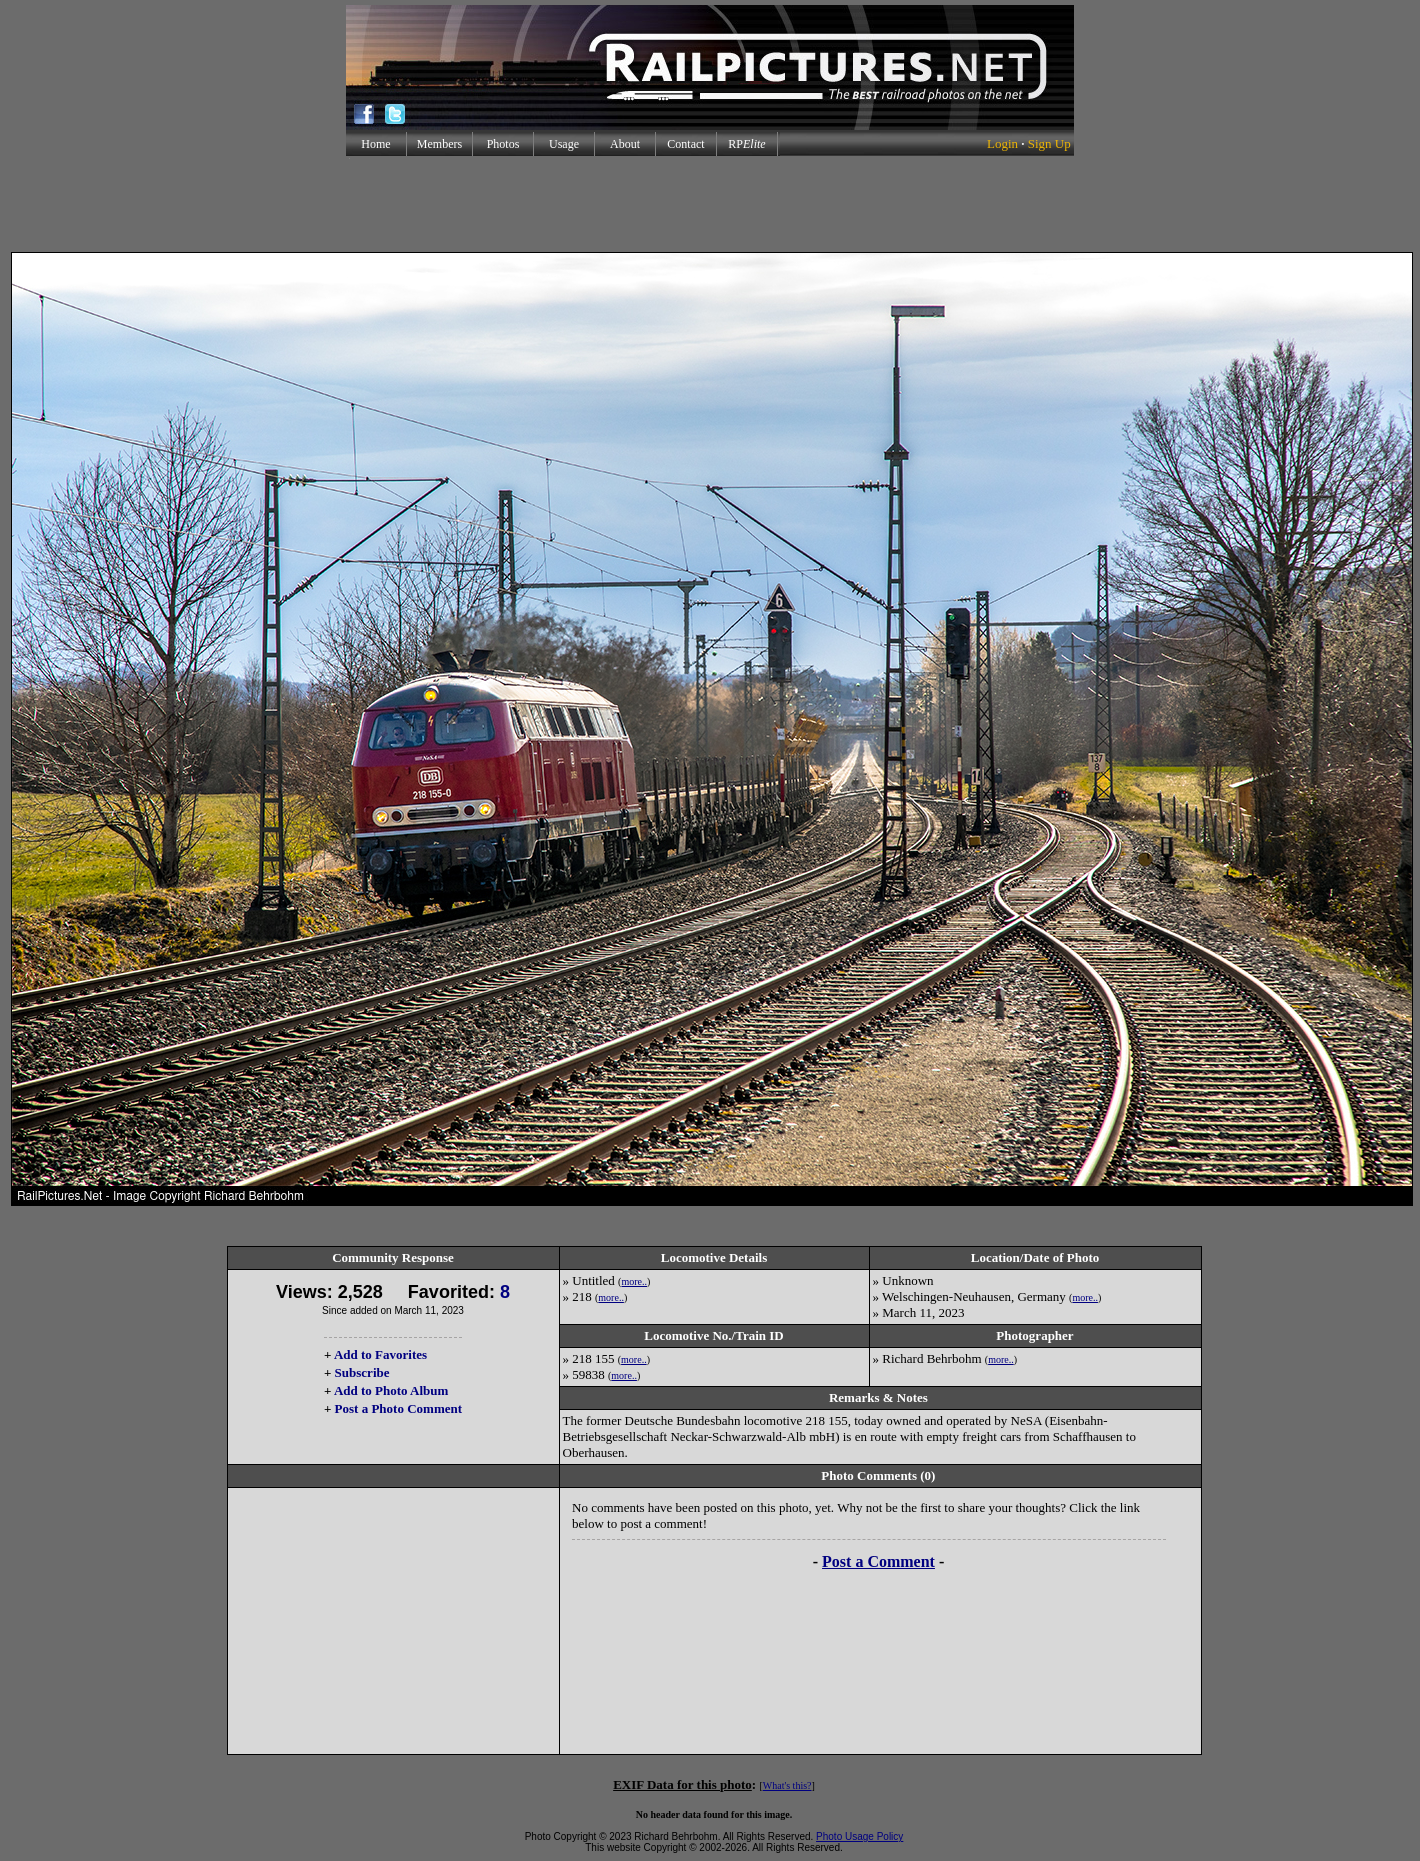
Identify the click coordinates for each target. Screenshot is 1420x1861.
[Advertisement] (710, 204)
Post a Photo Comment (398, 1408)
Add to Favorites (380, 1354)
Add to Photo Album (391, 1390)
